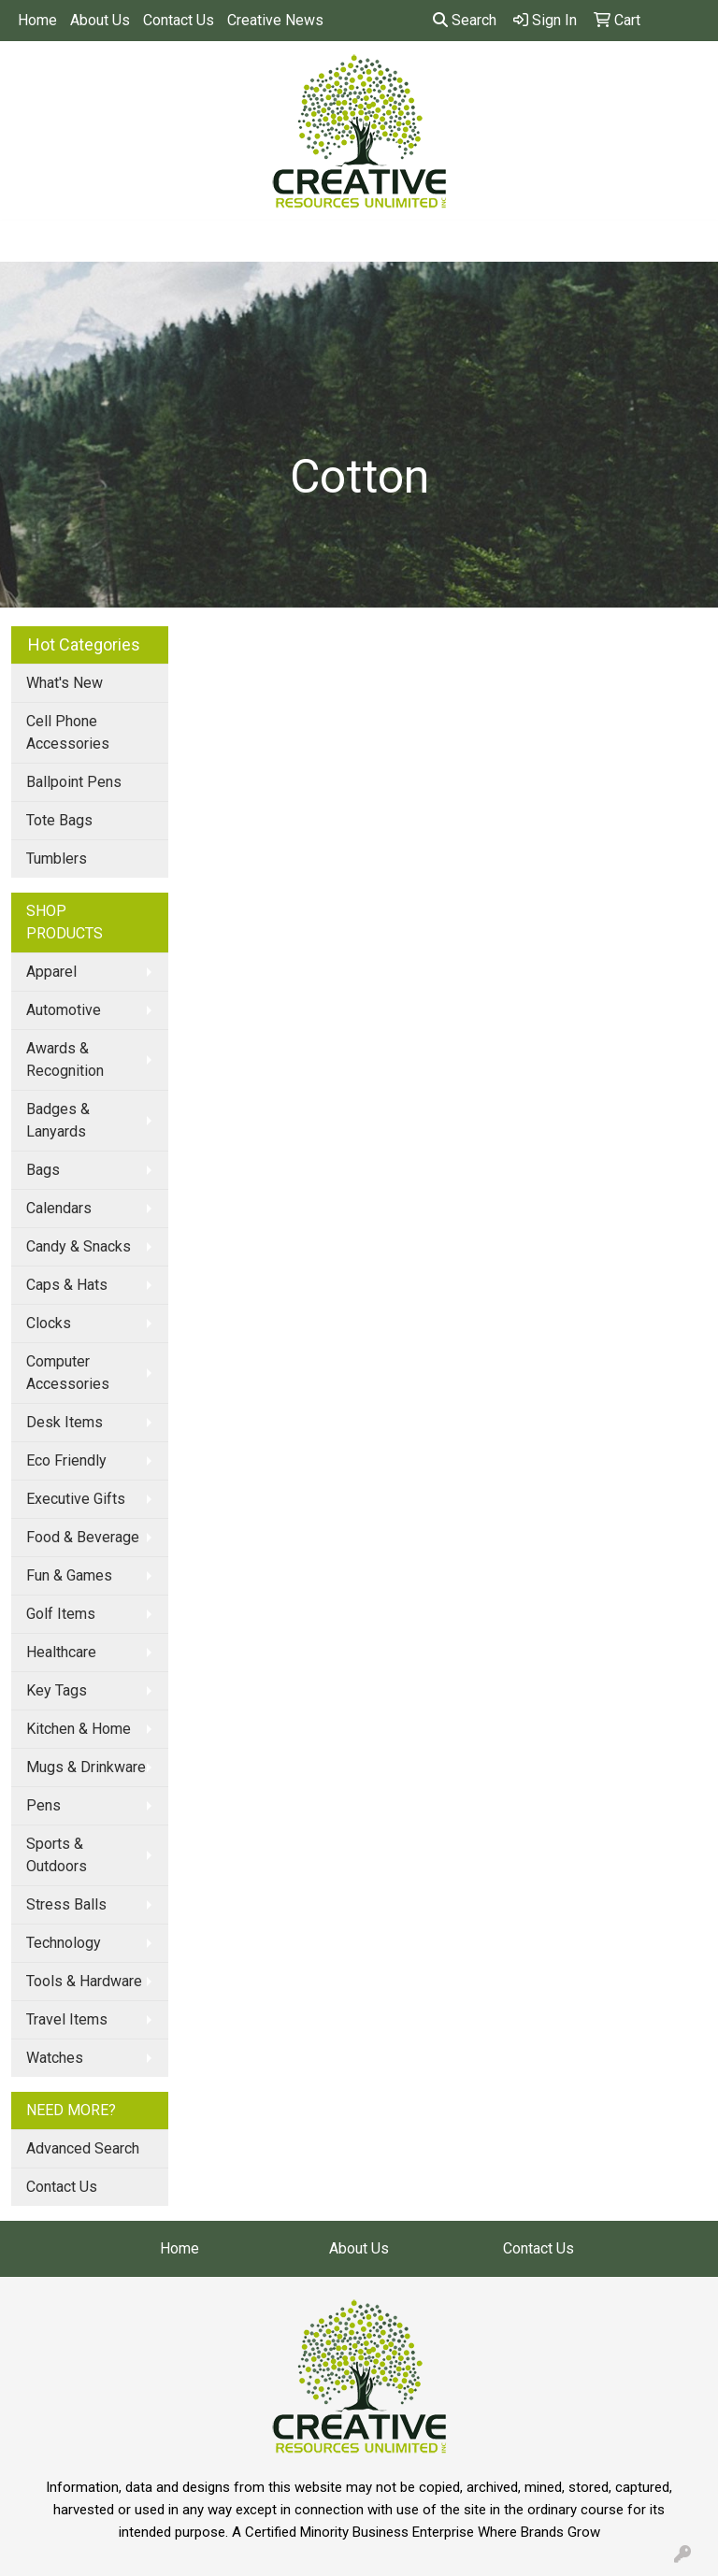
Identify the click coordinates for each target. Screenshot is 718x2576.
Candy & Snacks (78, 1246)
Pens (43, 1805)
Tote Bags (59, 820)
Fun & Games (69, 1575)
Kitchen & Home (78, 1729)
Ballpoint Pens (74, 782)
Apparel (51, 971)
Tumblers (56, 858)
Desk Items (64, 1422)
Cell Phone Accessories (67, 732)
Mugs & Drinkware (86, 1767)
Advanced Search (82, 2148)
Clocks (48, 1323)
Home (37, 20)
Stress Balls (66, 1904)
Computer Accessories (67, 1372)
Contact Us (178, 20)
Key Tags (56, 1690)
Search (464, 20)
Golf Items (60, 1614)
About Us (100, 20)
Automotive (63, 1010)
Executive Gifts (75, 1499)
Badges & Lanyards (58, 1120)
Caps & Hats (67, 1285)
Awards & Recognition (65, 1059)
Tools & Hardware (84, 1981)
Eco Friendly (66, 1460)
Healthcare (61, 1652)
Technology (63, 1943)
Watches (54, 2058)
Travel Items (67, 2019)
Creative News (275, 20)
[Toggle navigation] (29, 241)
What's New (64, 683)
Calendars (59, 1208)
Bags (43, 1170)
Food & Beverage (82, 1537)
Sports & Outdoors (56, 1855)
